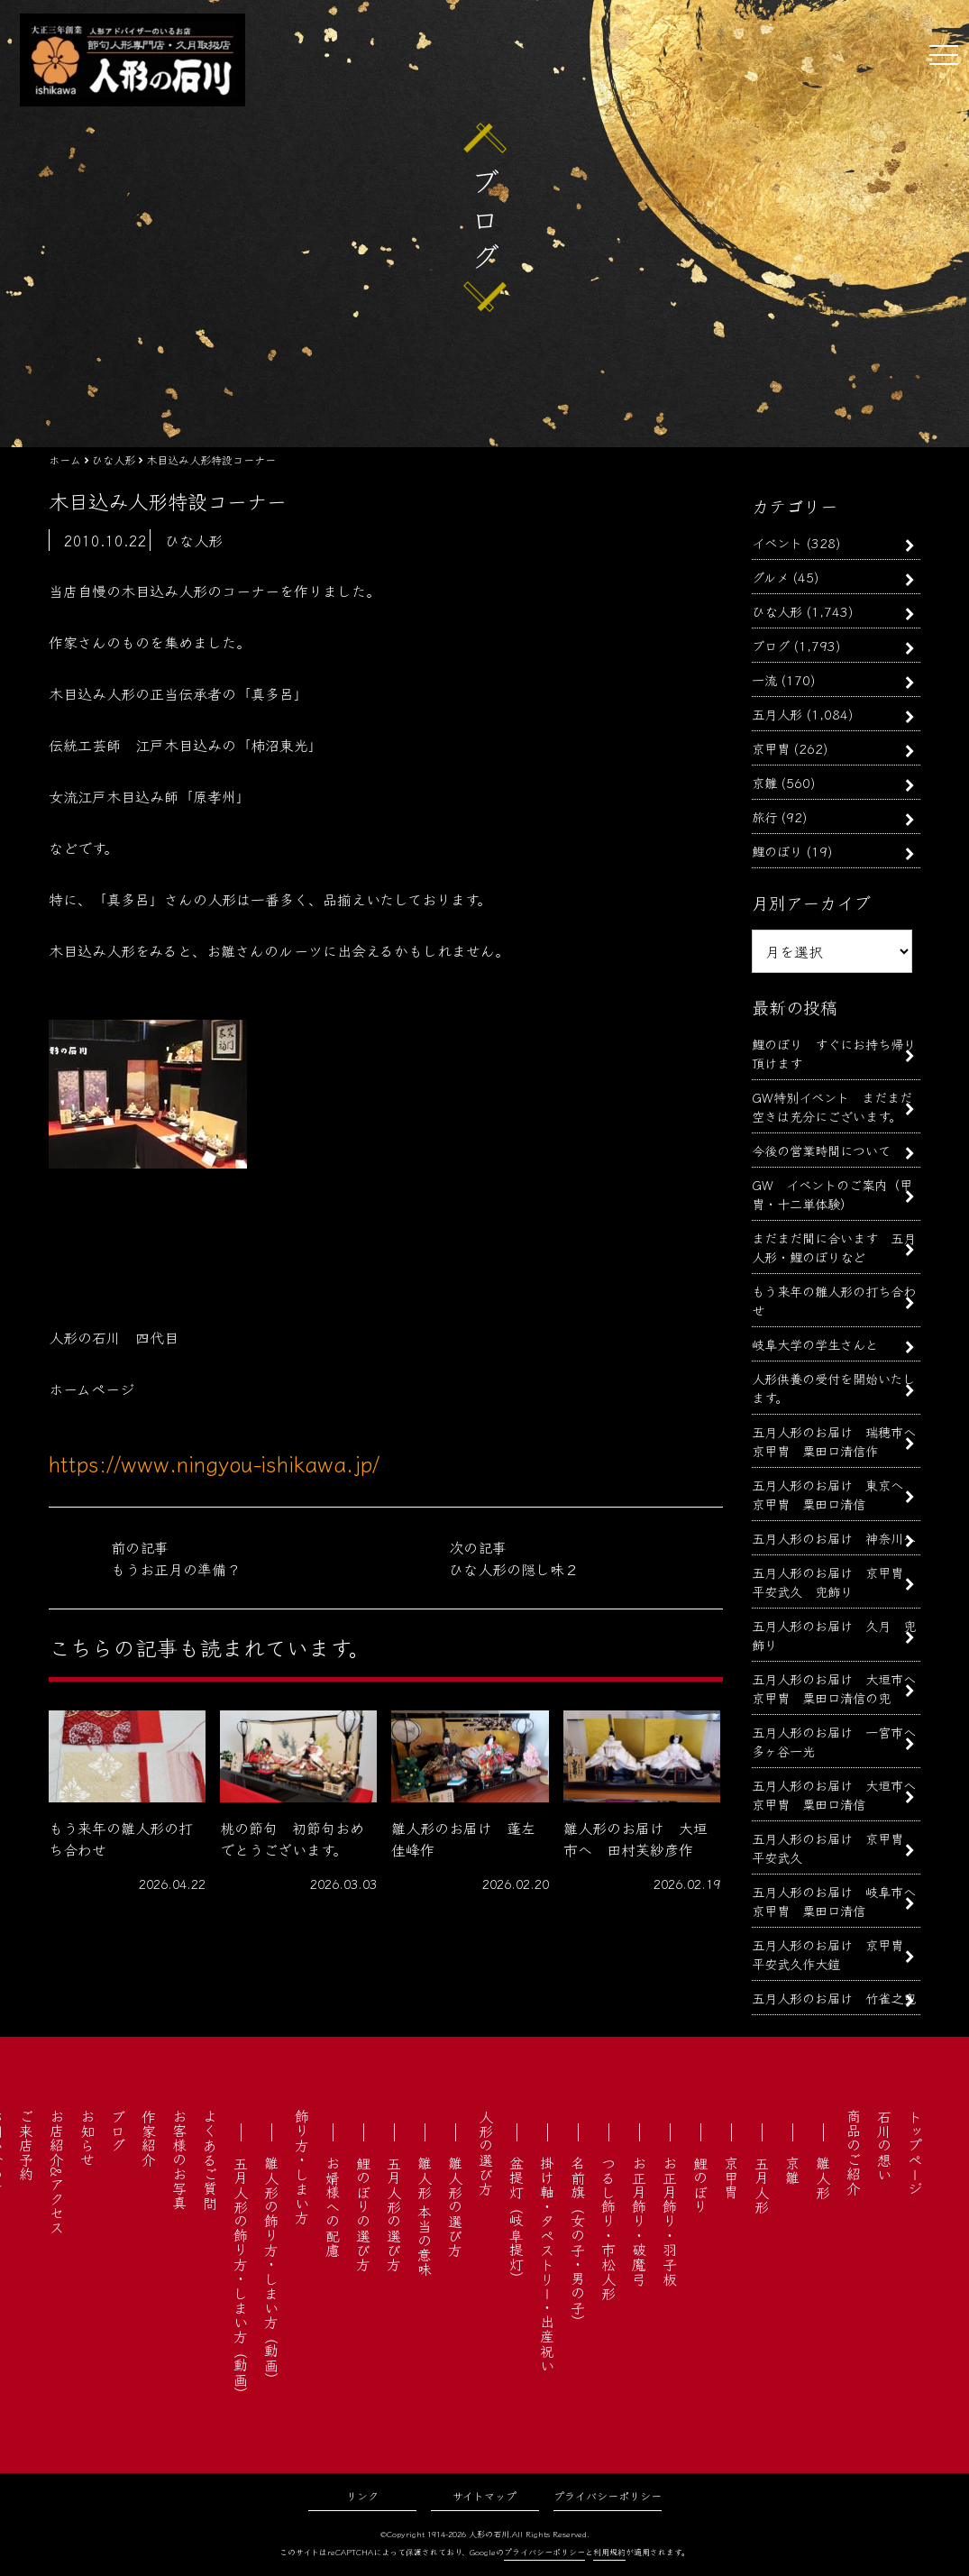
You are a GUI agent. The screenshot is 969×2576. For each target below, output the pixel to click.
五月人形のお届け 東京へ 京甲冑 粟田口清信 (834, 1494)
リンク (362, 2495)
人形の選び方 (486, 2152)
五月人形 (777, 713)
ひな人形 (777, 610)
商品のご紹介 (853, 2152)
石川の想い (884, 2145)
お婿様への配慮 (332, 2206)
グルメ (770, 576)
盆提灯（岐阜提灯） (516, 2221)
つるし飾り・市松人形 (608, 2228)
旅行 (764, 816)
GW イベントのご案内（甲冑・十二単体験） (832, 1194)
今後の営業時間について (821, 1150)
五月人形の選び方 (394, 2213)
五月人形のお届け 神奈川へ (834, 1537)
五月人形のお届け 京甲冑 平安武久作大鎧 (834, 1954)
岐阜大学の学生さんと (815, 1343)
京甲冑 (771, 747)
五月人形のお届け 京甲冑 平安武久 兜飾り (834, 1581)
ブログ (771, 645)
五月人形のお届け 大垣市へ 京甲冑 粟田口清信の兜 (840, 1688)
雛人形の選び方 (455, 2206)
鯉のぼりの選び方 (363, 2213)
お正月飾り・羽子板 (670, 2221)
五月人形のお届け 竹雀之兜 (834, 1997)
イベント (777, 542)
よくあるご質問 (210, 2159)
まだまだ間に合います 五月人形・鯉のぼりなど (834, 1247)
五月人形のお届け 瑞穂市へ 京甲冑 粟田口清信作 (840, 1441)
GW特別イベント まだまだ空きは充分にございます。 (832, 1106)
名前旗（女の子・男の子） (578, 2242)
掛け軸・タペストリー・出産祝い (547, 2264)
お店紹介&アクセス (57, 2171)
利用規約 (609, 2552)
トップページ (915, 2152)
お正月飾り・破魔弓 (639, 2221)
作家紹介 (149, 2138)
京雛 (764, 782)
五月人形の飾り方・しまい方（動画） (240, 2278)
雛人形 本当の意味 (424, 2216)
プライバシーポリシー (607, 2495)
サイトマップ (484, 2495)
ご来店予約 (26, 2145)
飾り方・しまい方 (302, 2166)
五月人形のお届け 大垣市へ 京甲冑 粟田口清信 (840, 1794)
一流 (764, 679)
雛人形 (823, 2177)
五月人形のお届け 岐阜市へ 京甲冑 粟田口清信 (840, 1901)
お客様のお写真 (179, 2159)
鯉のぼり (777, 850)
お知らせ (87, 2138)
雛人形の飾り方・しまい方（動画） (271, 2271)
